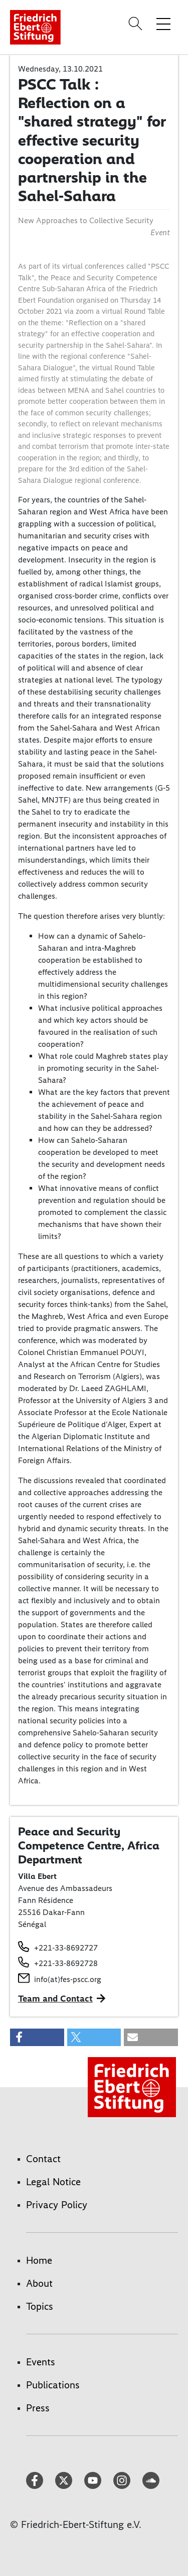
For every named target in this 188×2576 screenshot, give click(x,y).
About (39, 2283)
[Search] (137, 23)
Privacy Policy (56, 2205)
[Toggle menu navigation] (163, 23)
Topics (39, 2306)
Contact (43, 2159)
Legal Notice (53, 2182)
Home (39, 2260)
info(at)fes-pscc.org (67, 1979)
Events (40, 2362)
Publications (53, 2385)
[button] (37, 2037)
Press (38, 2408)
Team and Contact (55, 1998)
